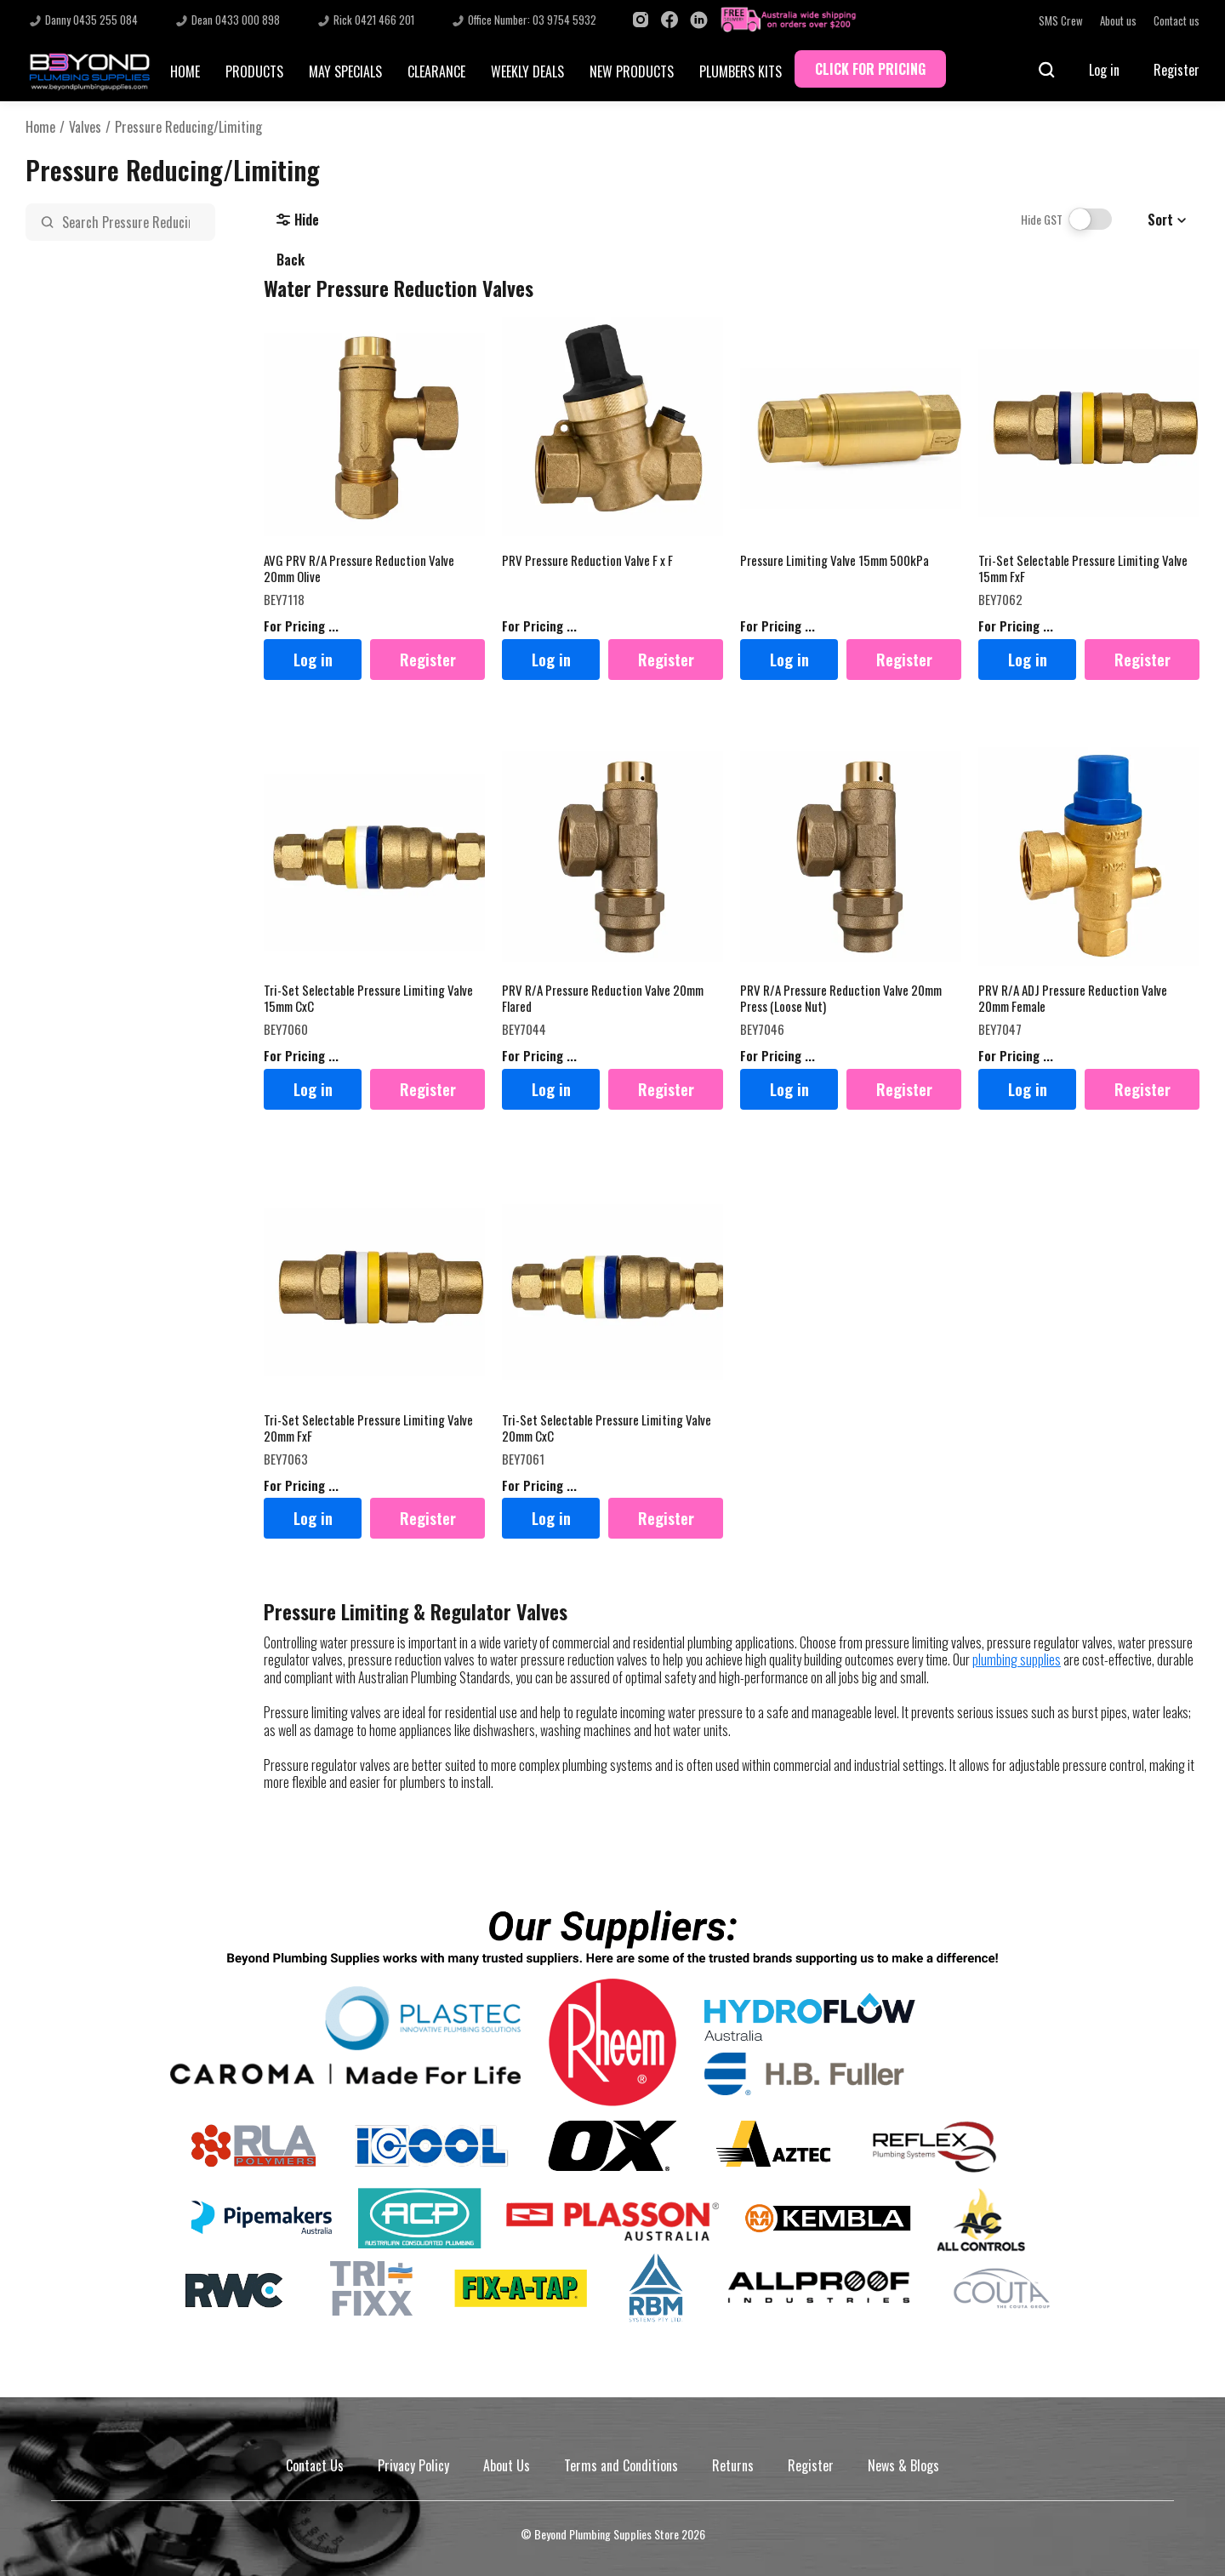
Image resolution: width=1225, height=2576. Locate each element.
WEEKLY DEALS (527, 71)
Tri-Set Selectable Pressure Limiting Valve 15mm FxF (1083, 568)
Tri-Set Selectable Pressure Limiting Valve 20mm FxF (368, 1428)
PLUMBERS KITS (740, 71)
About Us (506, 2465)
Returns (733, 2465)
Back (290, 259)
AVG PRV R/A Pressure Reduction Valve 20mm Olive (359, 568)
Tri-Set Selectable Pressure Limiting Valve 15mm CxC (368, 998)
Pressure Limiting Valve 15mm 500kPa (834, 560)
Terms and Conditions (621, 2465)
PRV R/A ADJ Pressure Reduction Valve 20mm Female (1072, 998)
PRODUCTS (254, 71)
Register (1176, 70)
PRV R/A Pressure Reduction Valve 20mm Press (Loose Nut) (841, 998)
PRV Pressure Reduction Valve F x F (587, 560)
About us (1118, 21)
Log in (1104, 70)
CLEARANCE (436, 71)
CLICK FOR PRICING (870, 69)
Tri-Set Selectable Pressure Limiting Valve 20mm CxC (606, 1428)
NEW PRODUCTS (632, 71)
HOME (185, 71)
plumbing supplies (1016, 1659)
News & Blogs (903, 2465)
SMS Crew (1061, 21)
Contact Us (315, 2465)
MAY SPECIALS (345, 71)
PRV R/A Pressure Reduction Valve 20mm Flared (603, 998)
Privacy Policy (413, 2465)
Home (40, 127)
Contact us (1176, 21)
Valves (85, 127)
